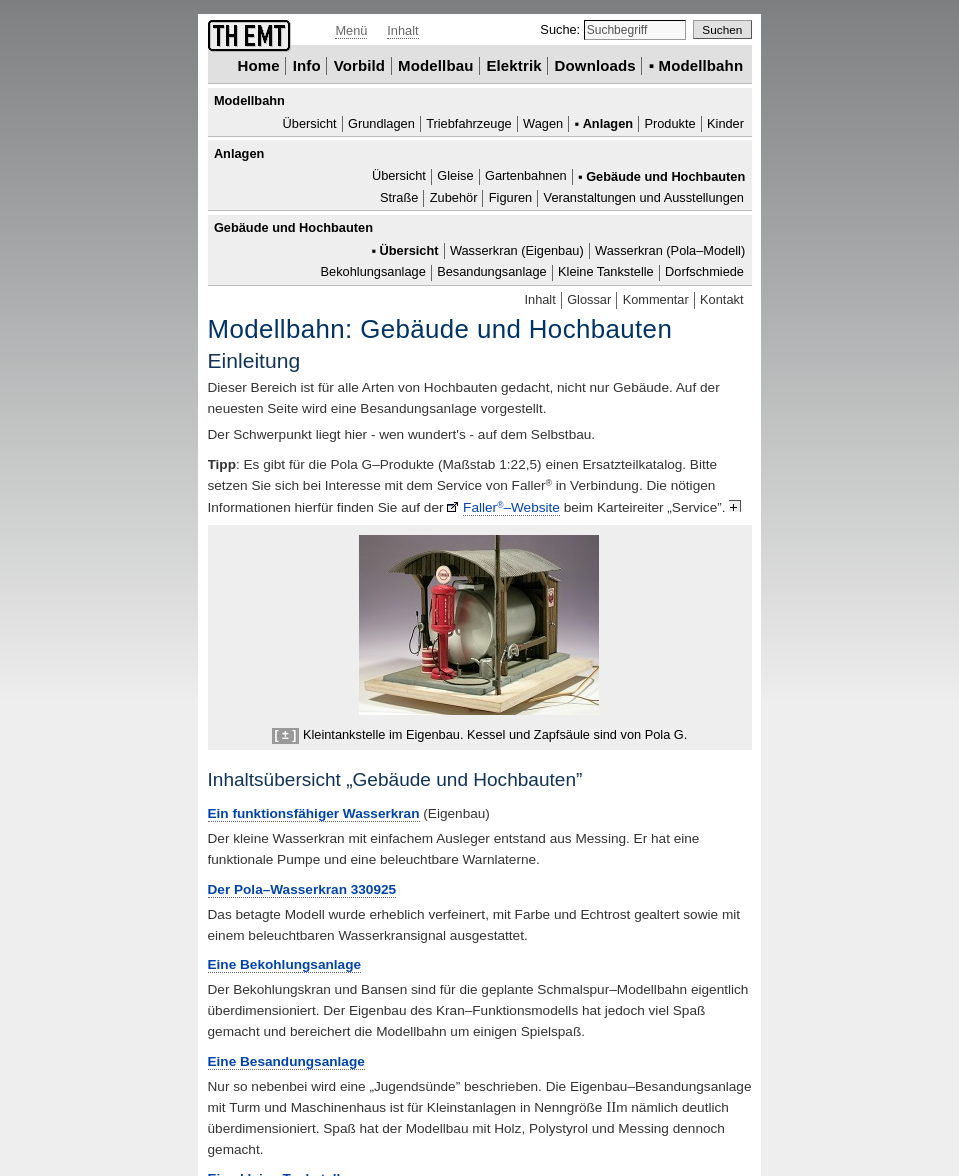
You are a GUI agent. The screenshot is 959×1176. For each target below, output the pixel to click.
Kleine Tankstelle (606, 272)
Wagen (543, 123)
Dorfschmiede (704, 272)
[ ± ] (286, 735)
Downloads (595, 65)
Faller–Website (511, 507)
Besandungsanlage (491, 272)
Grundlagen (381, 123)
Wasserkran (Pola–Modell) (670, 250)
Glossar (589, 299)
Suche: (561, 29)
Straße (399, 197)
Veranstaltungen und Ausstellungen (644, 197)
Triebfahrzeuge (469, 123)
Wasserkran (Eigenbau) (517, 250)
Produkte (669, 123)
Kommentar (656, 299)
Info (307, 65)
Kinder (725, 123)
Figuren (510, 197)
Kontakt (721, 299)
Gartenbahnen (526, 176)
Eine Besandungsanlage (286, 1061)
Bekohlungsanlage (373, 272)
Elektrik (513, 65)
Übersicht (310, 123)
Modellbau (435, 65)
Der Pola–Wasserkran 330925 (302, 889)
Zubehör (454, 197)
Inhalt (402, 30)
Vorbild (360, 65)
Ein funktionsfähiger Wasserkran (314, 813)
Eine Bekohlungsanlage (285, 964)
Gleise (455, 176)
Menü (351, 30)
